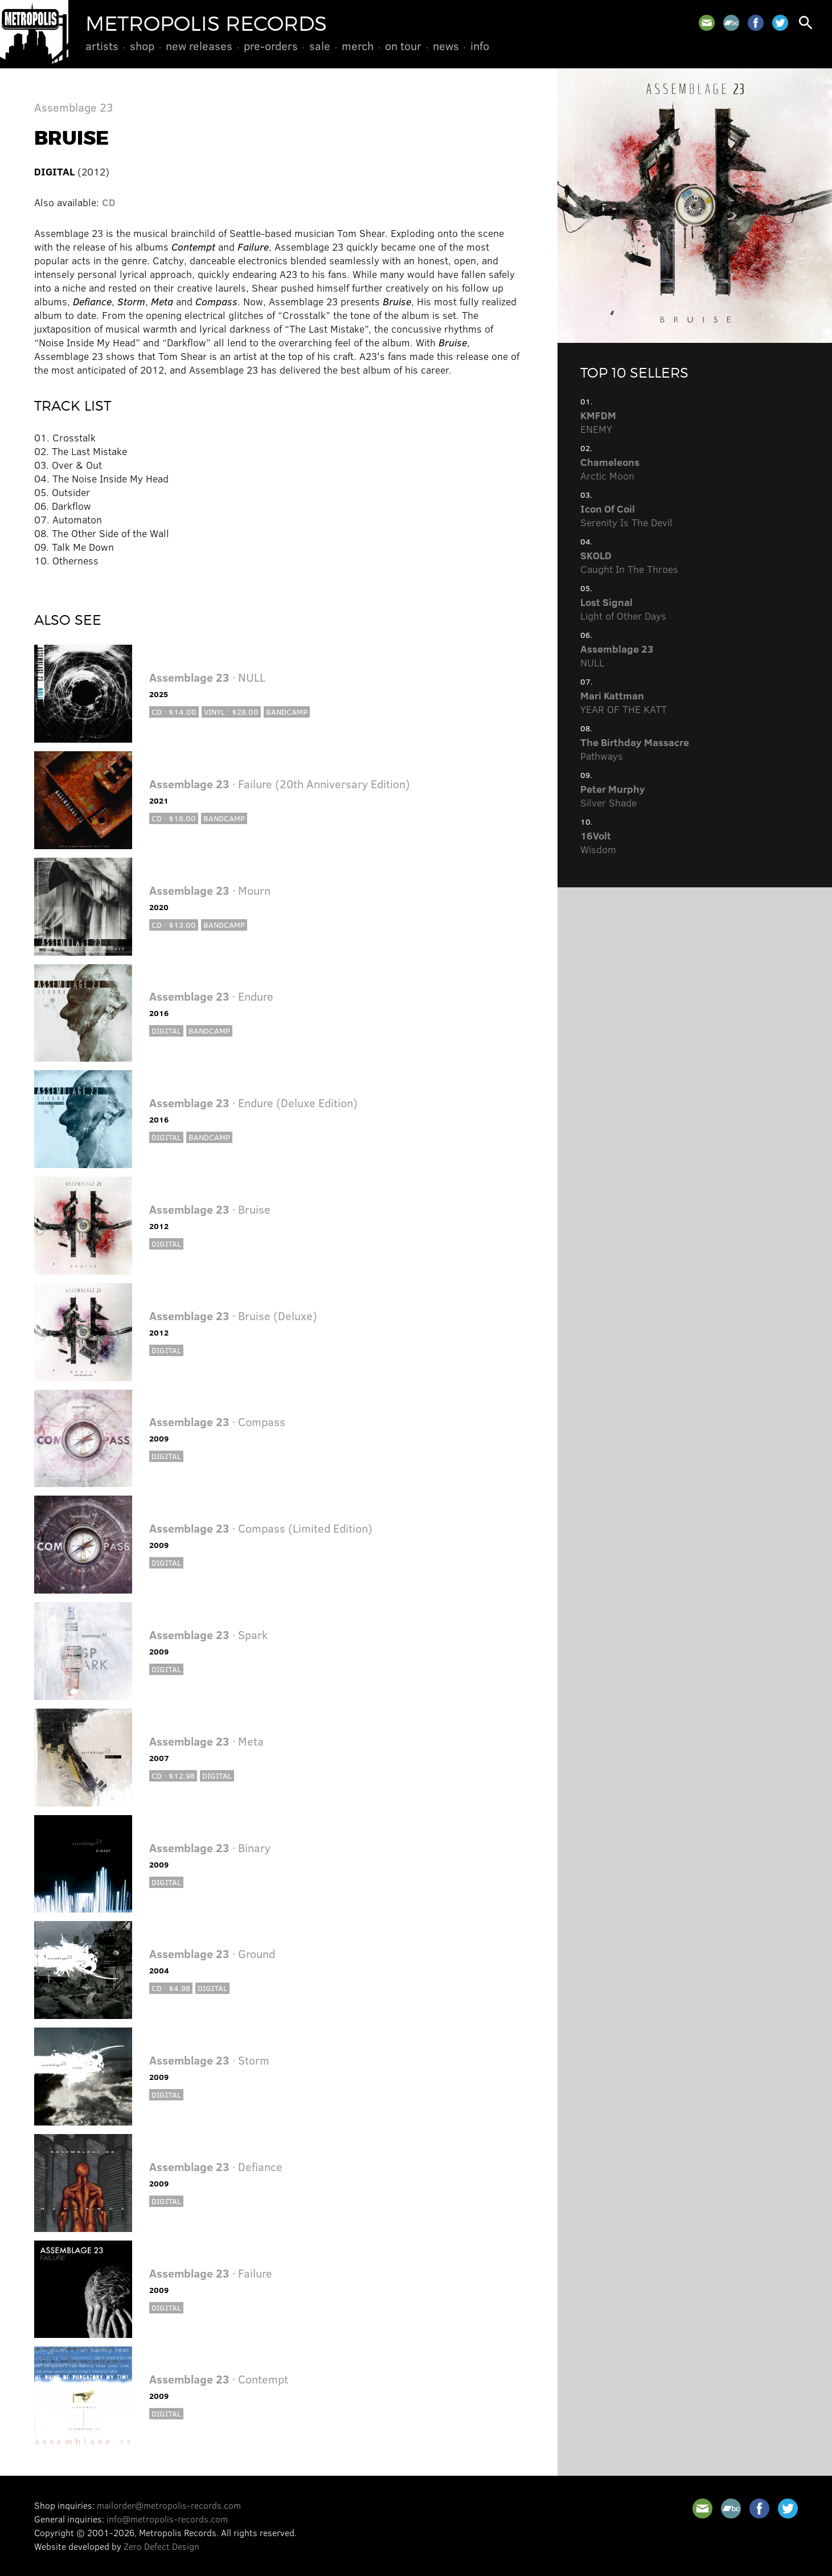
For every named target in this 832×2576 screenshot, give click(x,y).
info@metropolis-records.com (167, 2519)
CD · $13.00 (173, 924)
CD (109, 202)
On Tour (403, 45)
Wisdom (598, 842)
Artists (101, 45)
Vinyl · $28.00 (231, 711)
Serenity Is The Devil (626, 515)
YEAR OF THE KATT (623, 702)
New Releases (199, 45)
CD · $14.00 (173, 711)
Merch (358, 45)
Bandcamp (287, 711)
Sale (319, 45)
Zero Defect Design (161, 2546)
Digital (166, 1030)
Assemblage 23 (73, 106)
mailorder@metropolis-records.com (169, 2505)
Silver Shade (612, 795)
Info (479, 45)
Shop (142, 45)
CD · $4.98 (170, 1988)
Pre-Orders (271, 45)
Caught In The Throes (629, 562)
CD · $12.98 (173, 1775)
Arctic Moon (610, 468)
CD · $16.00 (173, 818)
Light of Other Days (623, 609)
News (446, 45)
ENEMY (598, 422)
